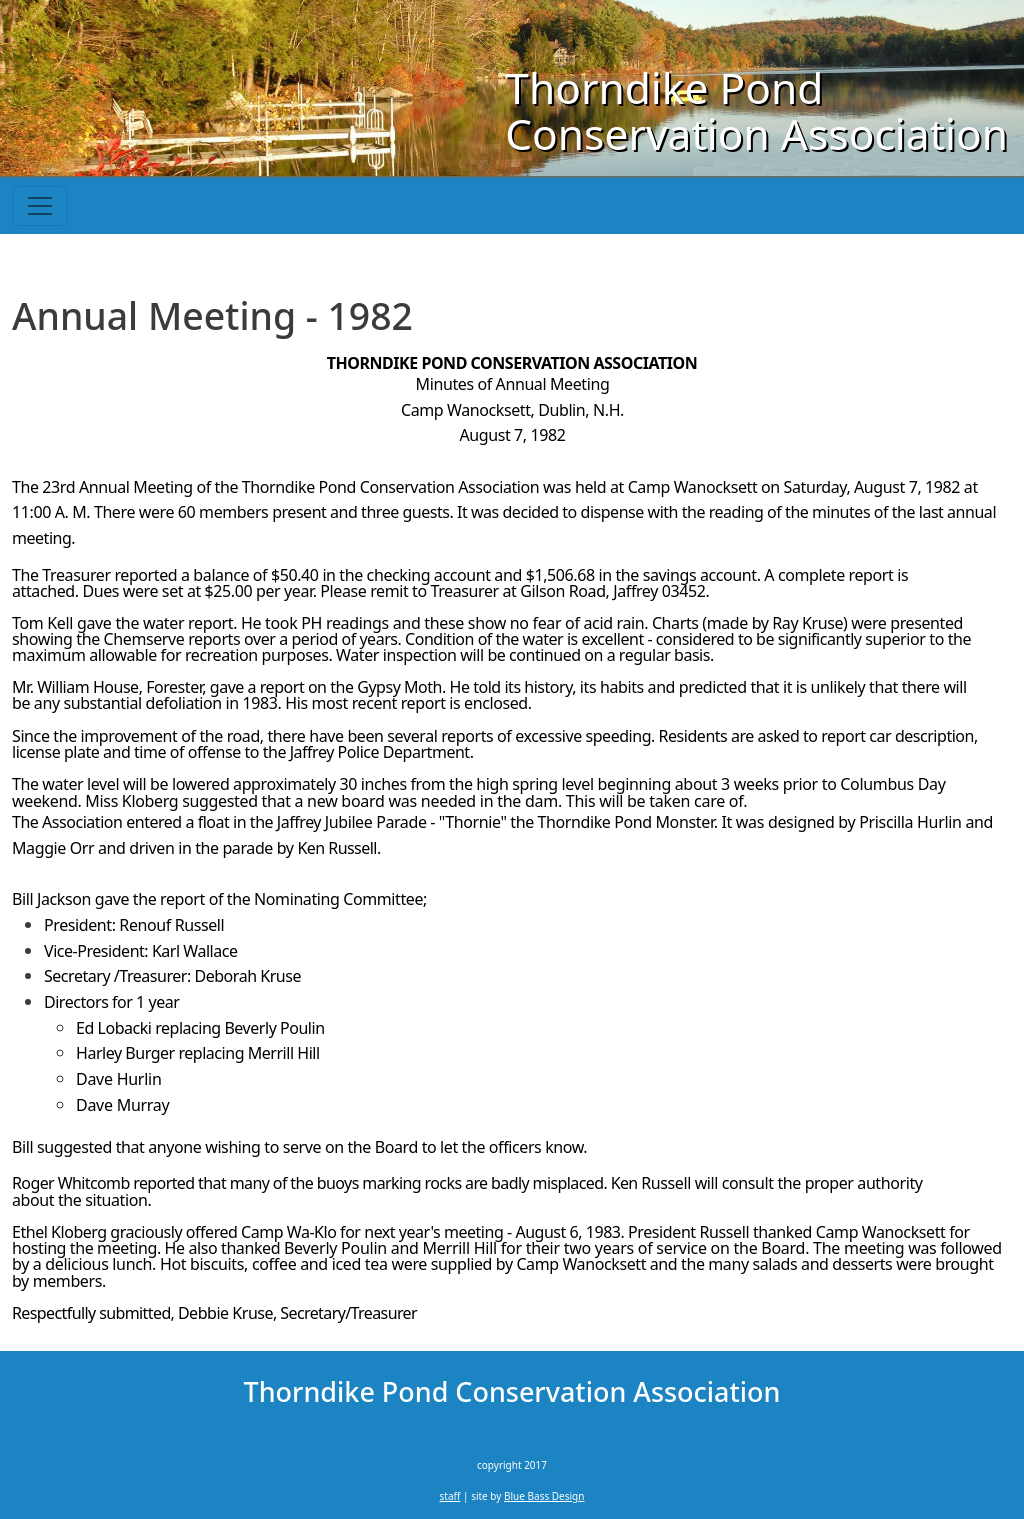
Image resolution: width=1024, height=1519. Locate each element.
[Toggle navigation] (40, 206)
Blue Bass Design (544, 1496)
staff (450, 1496)
